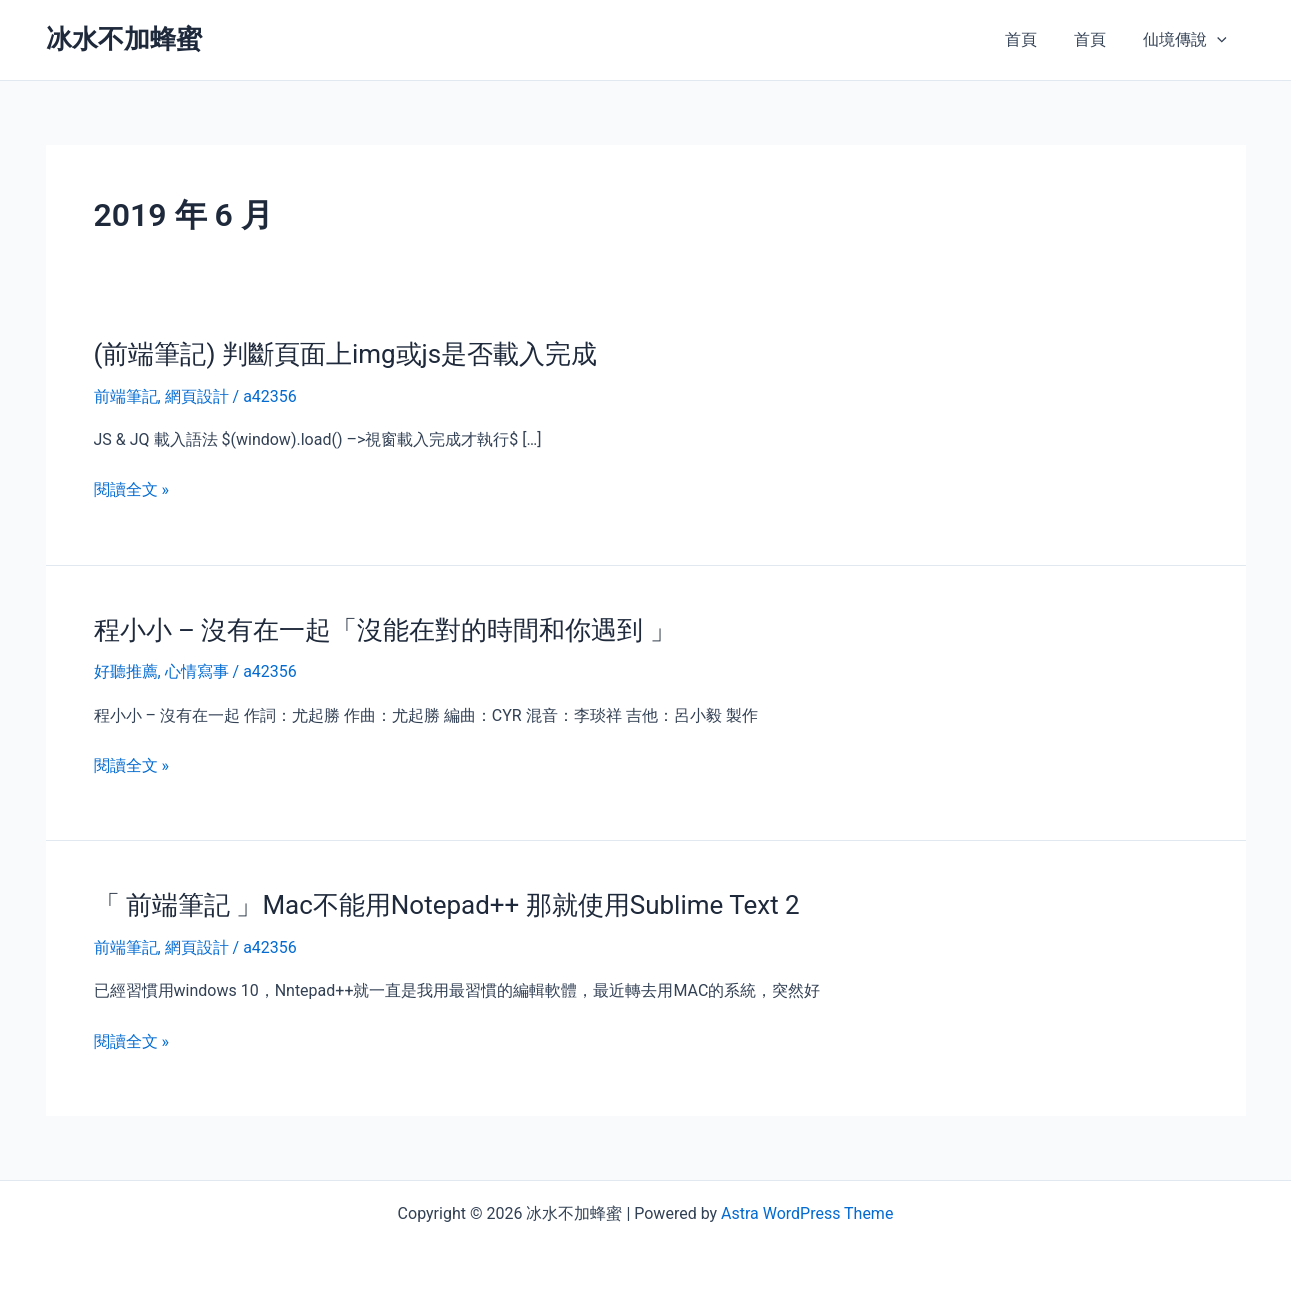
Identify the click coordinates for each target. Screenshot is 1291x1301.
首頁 (1034, 39)
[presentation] (1220, 40)
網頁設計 (197, 396)
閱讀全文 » (131, 490)
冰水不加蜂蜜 (124, 39)
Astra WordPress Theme (807, 1213)
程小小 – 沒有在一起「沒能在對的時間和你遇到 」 (385, 630)
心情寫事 (197, 671)
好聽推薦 (126, 671)
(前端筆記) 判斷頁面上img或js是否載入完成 (346, 354)
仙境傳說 (1188, 40)
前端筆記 (126, 396)
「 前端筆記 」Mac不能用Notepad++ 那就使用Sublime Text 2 (447, 905)
